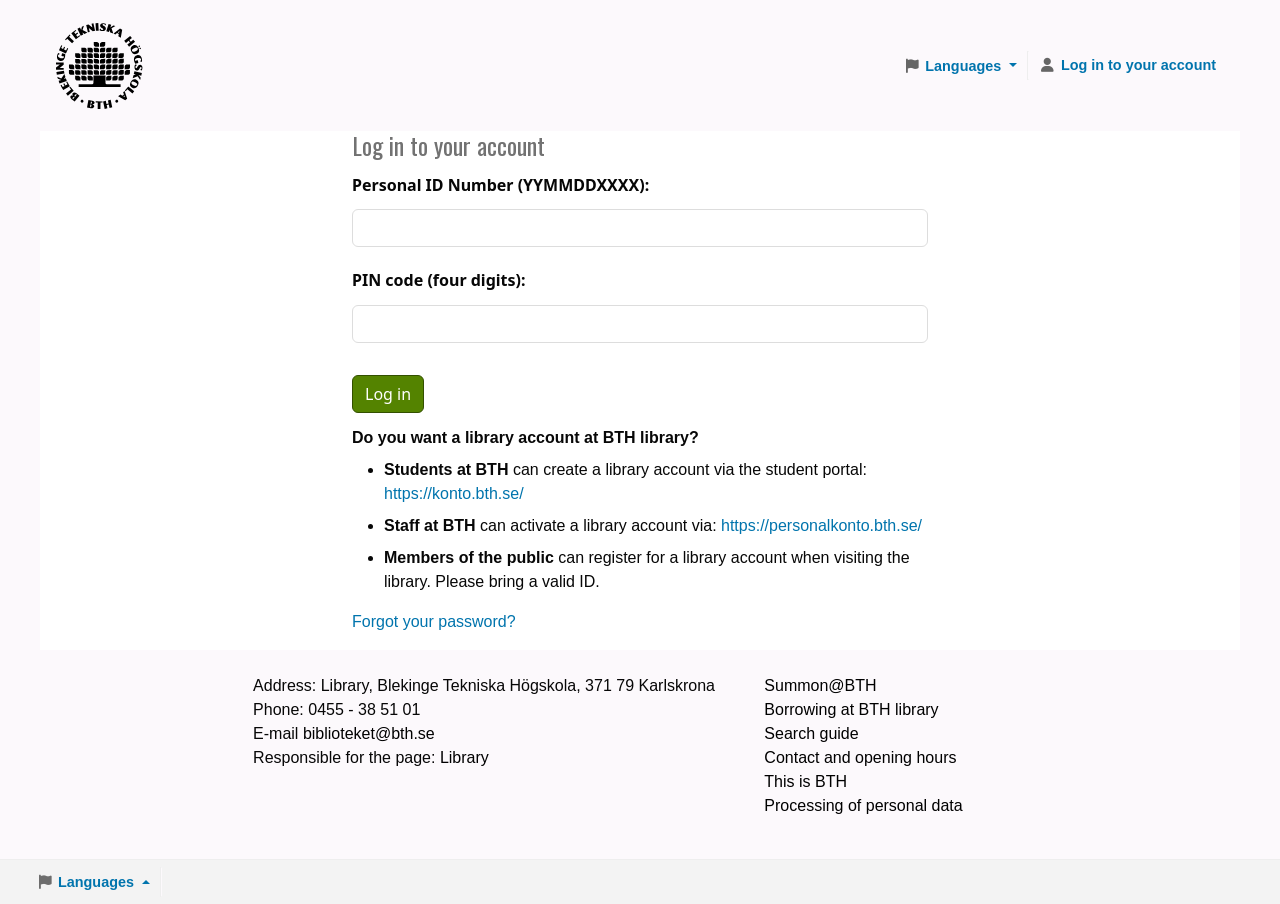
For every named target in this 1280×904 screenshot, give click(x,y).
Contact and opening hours (860, 757)
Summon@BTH (820, 685)
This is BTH (805, 781)
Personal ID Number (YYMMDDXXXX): (500, 185)
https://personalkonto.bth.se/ (821, 525)
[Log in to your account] (1127, 66)
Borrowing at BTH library (851, 709)
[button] (960, 66)
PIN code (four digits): (438, 280)
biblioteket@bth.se (369, 733)
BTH (106, 40)
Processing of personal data (863, 805)
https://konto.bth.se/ (454, 493)
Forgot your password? (434, 621)
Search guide (811, 733)
